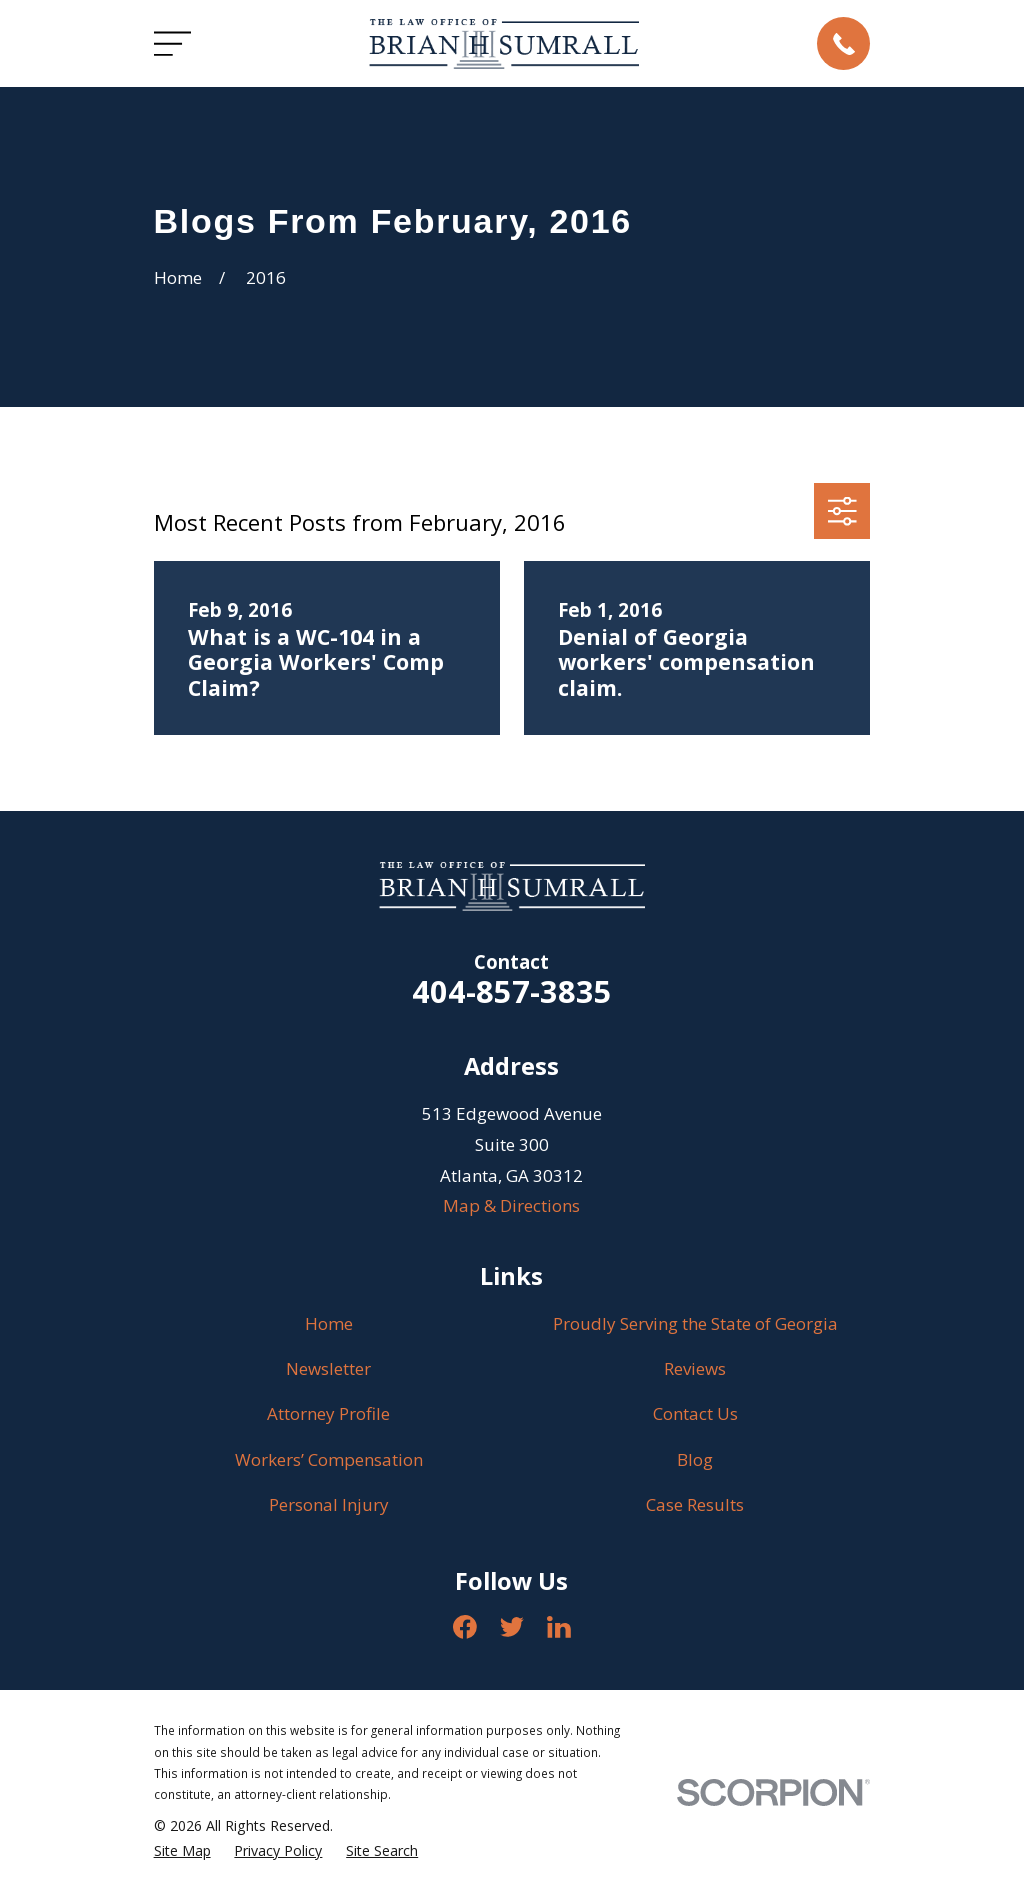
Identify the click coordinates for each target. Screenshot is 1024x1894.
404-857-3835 (512, 991)
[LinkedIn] (559, 1627)
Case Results (695, 1504)
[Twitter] (512, 1627)
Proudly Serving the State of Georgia (695, 1323)
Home (329, 1323)
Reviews (695, 1368)
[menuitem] (182, 1851)
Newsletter (328, 1368)
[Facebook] (465, 1627)
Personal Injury (329, 1504)
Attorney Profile (328, 1413)
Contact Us (695, 1413)
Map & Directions (511, 1205)
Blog (695, 1459)
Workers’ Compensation (329, 1459)
